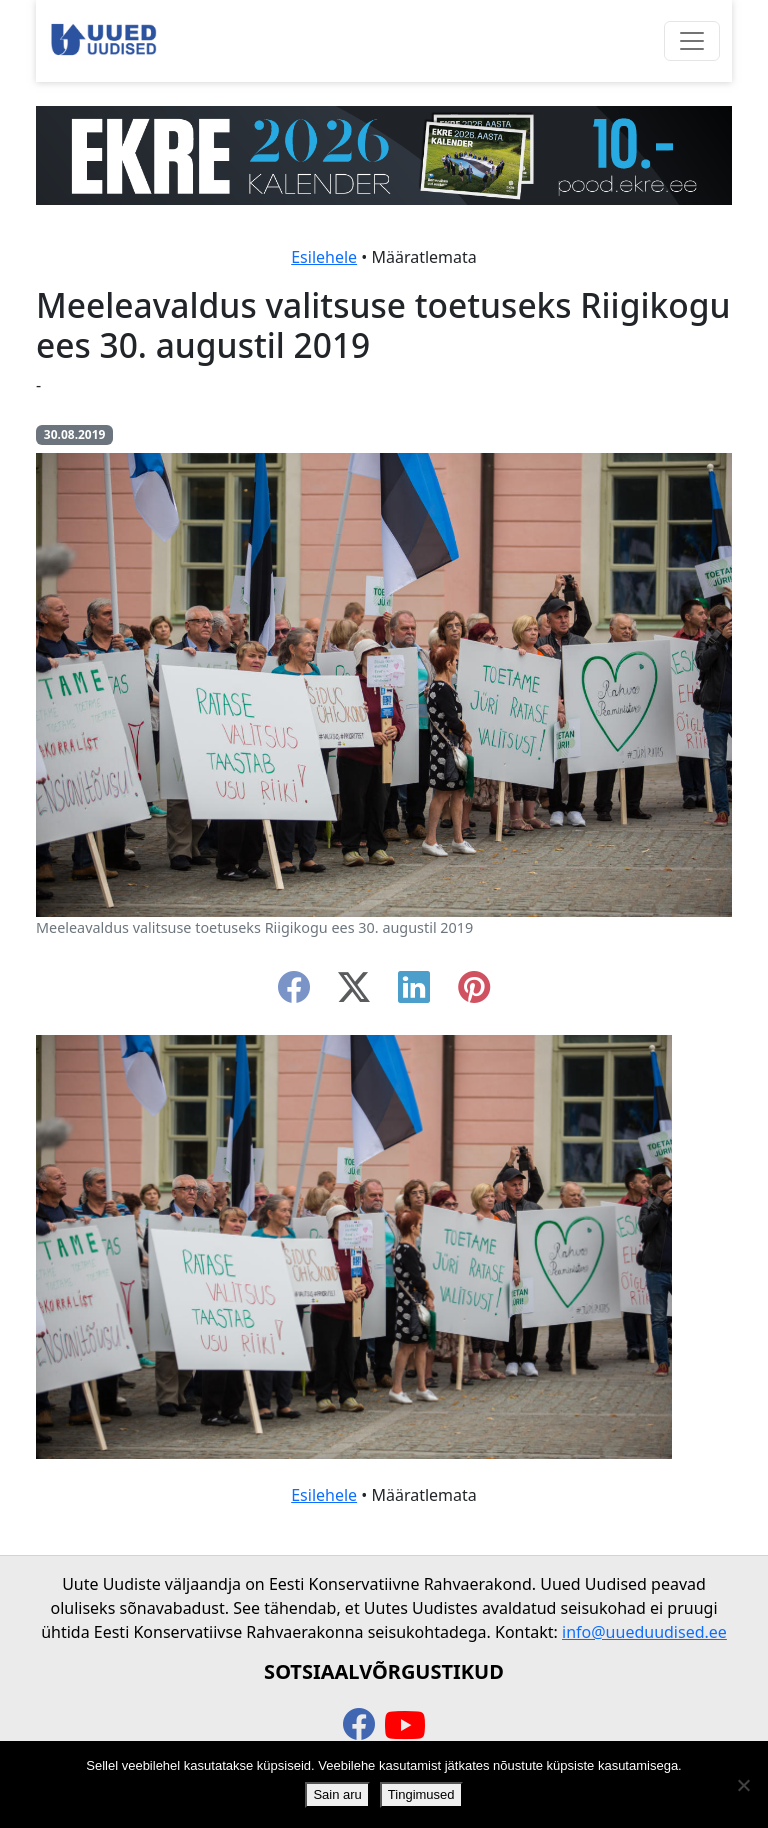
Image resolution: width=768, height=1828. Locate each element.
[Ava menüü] (692, 41)
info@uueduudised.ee (644, 1632)
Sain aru (337, 1794)
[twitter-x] (354, 993)
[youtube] (405, 1726)
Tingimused (421, 1794)
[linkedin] (414, 993)
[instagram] (474, 993)
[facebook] (294, 993)
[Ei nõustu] (743, 1785)
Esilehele (324, 257)
